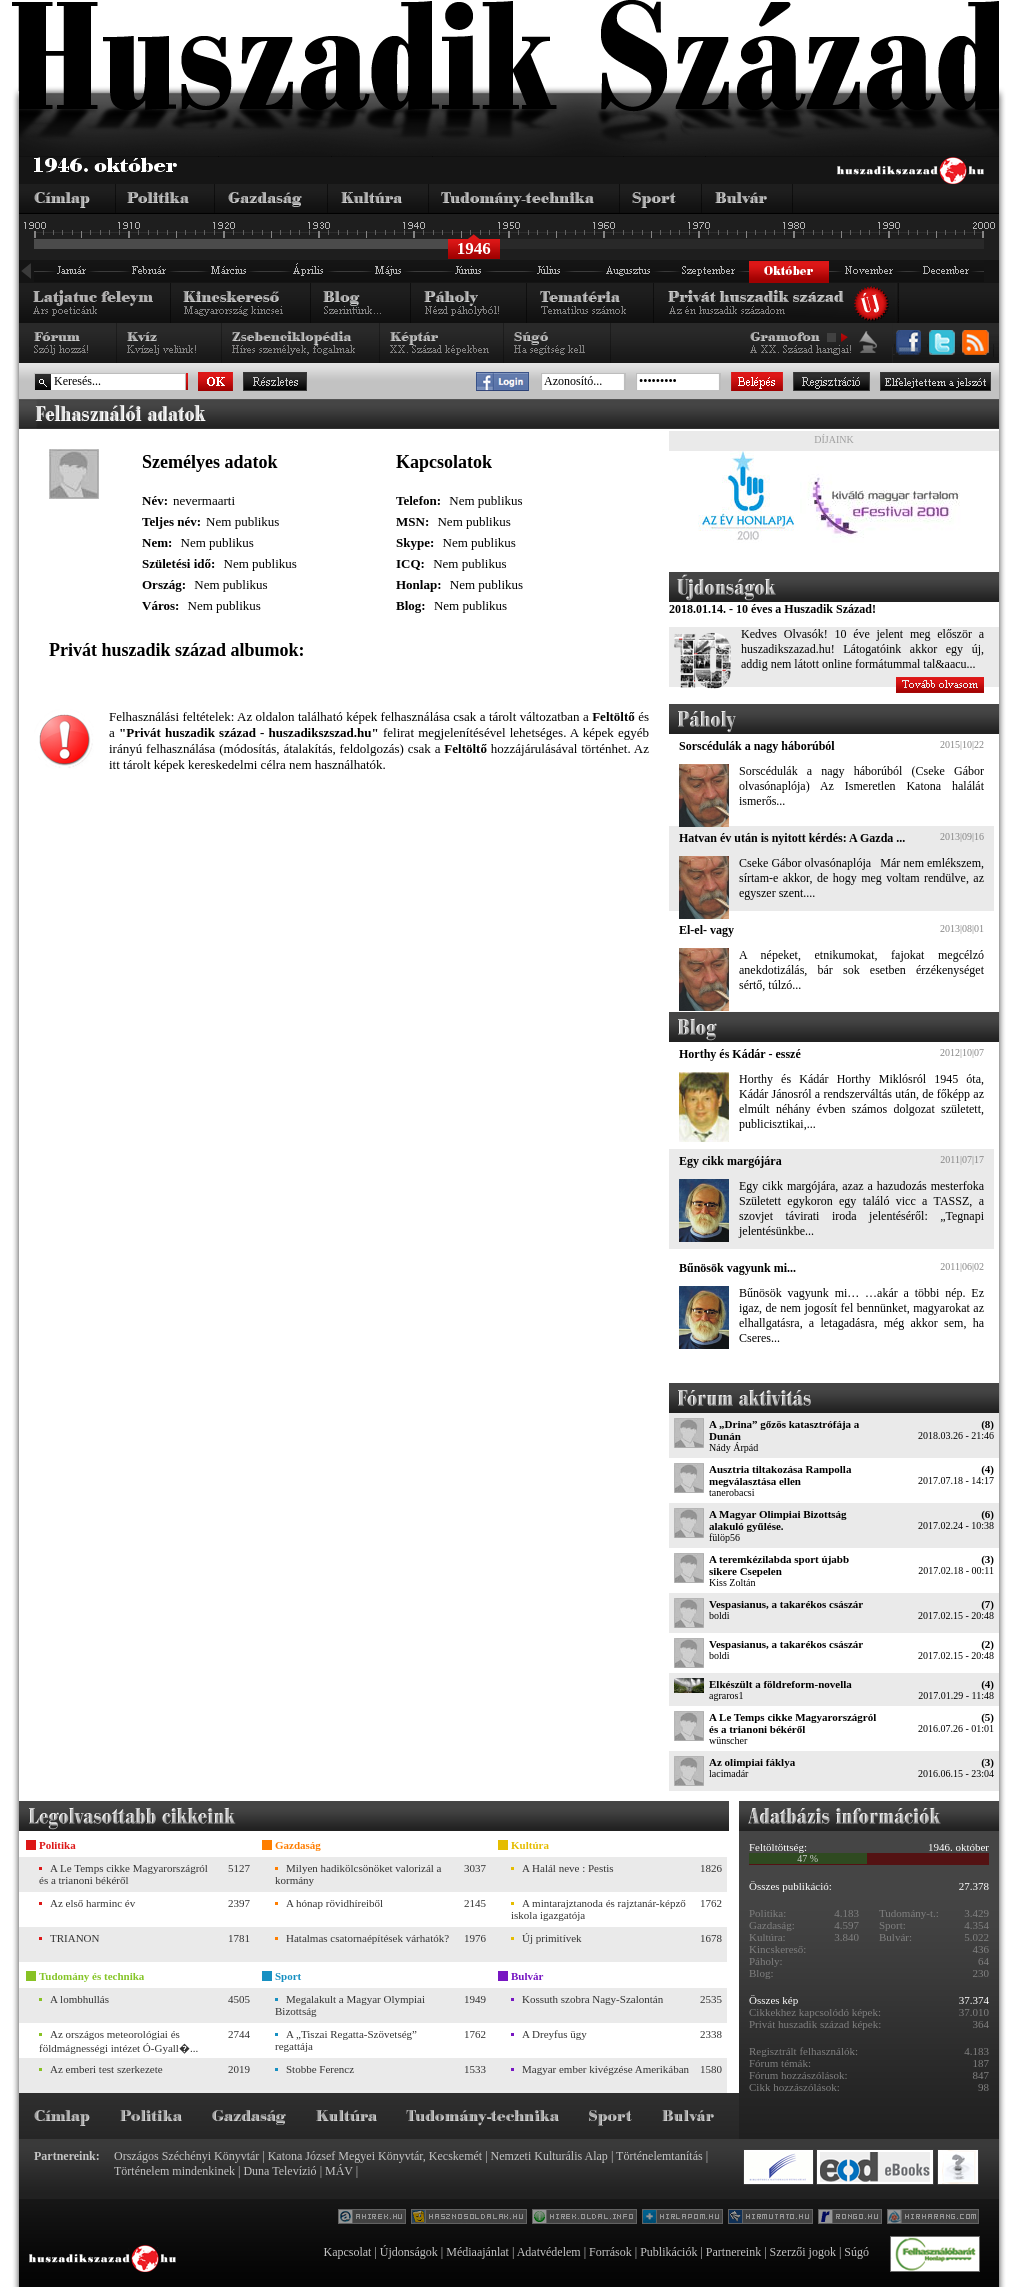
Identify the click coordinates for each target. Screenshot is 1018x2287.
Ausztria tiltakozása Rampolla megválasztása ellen (780, 1475)
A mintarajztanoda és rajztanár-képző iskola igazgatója (598, 1909)
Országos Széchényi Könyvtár (186, 2156)
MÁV (339, 2171)
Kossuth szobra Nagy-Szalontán (592, 1999)
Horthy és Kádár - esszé (740, 1054)
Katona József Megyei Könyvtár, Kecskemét (375, 2156)
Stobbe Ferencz (320, 2069)
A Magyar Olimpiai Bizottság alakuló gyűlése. (778, 1520)
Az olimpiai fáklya (752, 1762)
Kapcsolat (347, 2252)
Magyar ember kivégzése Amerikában (605, 2069)
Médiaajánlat (477, 2252)
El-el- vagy (706, 930)
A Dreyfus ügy (554, 2034)
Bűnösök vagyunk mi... (737, 1268)
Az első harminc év (92, 1903)
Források (610, 2252)
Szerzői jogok (803, 2252)
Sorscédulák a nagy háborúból (757, 746)
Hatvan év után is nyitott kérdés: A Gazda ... (792, 838)
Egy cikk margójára (730, 1161)
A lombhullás (79, 1999)
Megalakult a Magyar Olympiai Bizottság (350, 2005)
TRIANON (75, 1938)
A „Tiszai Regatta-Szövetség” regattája (346, 2040)
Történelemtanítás (659, 2156)
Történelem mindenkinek (174, 2171)
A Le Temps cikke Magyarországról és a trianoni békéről (792, 1723)
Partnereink (733, 2252)
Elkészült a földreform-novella (780, 1684)
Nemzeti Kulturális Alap (549, 2156)
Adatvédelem (549, 2252)
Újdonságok (409, 2252)
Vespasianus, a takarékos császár (786, 1604)
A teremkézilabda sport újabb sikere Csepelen (779, 1565)
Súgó (856, 2252)
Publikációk (668, 2252)
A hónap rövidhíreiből (334, 1903)
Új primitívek (552, 1938)
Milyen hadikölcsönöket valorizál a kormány (358, 1874)
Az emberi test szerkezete (106, 2069)
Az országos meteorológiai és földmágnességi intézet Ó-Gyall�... (118, 2041)
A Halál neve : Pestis (568, 1868)
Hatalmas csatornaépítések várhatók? (367, 1938)
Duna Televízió (279, 2171)
